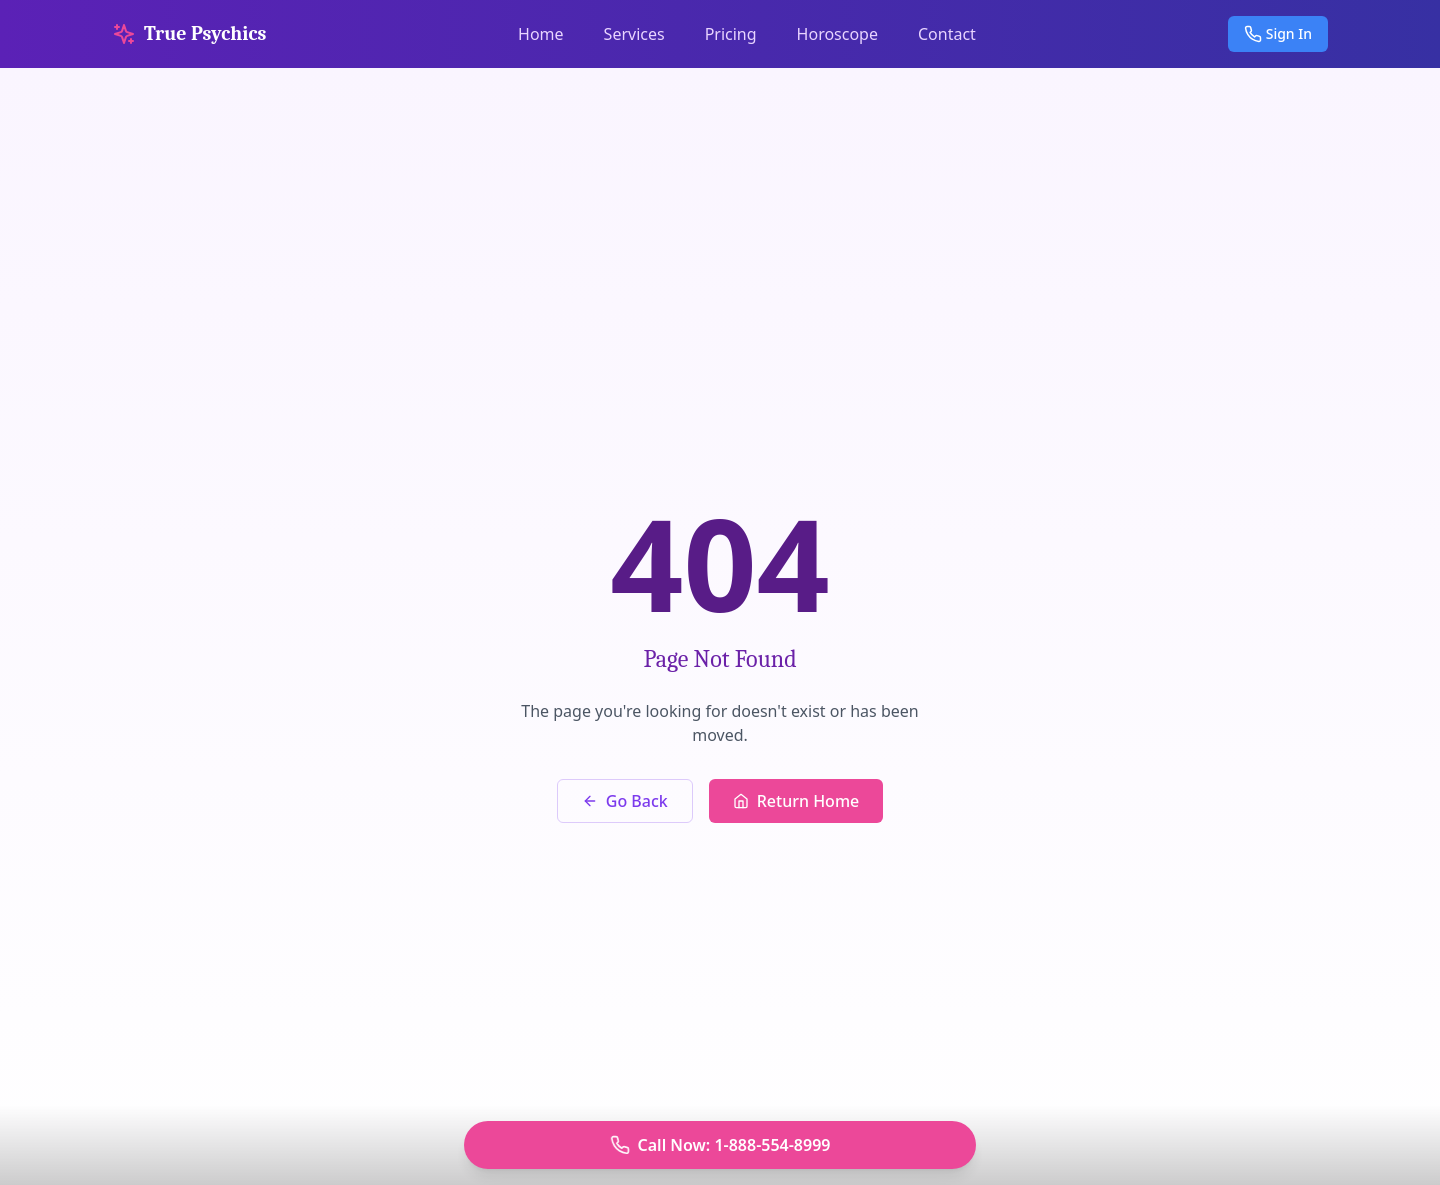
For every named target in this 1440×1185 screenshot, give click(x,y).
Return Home (796, 801)
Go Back (625, 801)
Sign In (1278, 33)
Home (541, 34)
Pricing (731, 34)
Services (634, 34)
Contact (947, 34)
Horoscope (837, 34)
